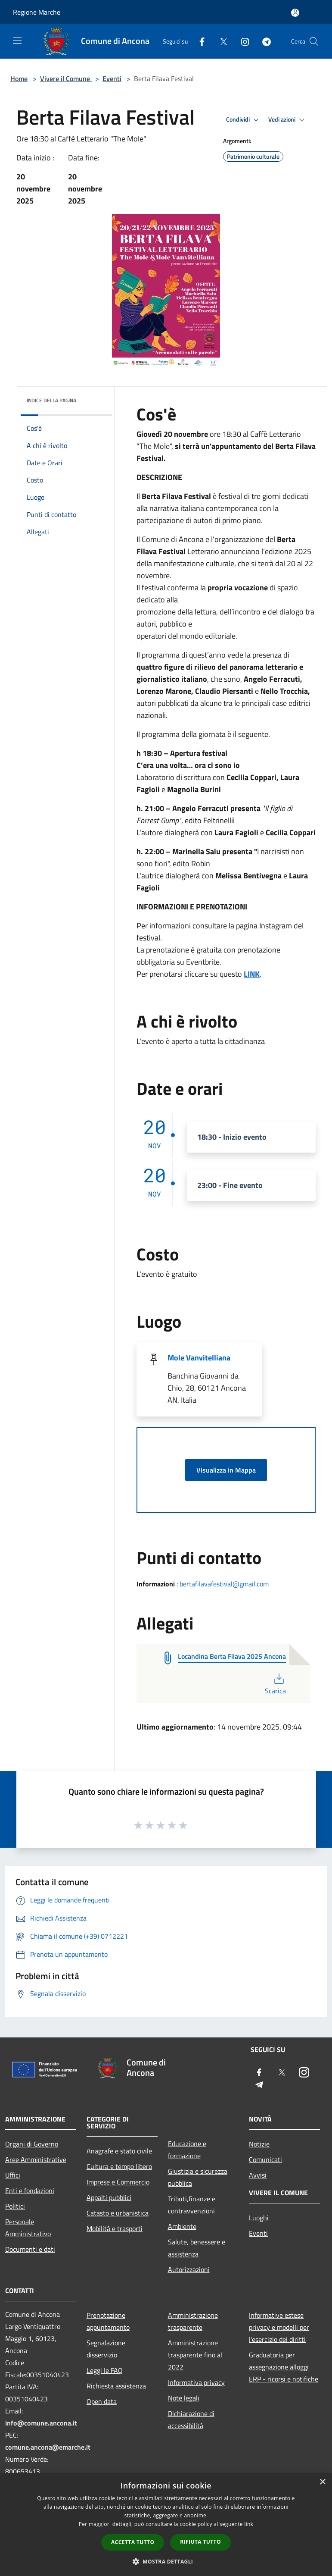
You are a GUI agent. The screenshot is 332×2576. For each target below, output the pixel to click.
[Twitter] (220, 41)
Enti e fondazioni (29, 2190)
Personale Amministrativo (28, 2227)
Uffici (12, 2175)
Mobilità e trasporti (115, 2228)
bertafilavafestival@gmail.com (224, 1584)
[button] (166, 2561)
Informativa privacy (196, 2382)
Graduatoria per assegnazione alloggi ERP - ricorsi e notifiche (283, 2367)
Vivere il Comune (66, 78)
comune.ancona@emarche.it (47, 2447)
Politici (15, 2206)
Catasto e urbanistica (118, 2213)
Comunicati (265, 2159)
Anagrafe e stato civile (119, 2151)
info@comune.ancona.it (41, 2423)
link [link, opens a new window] (248, 2524)
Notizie (259, 2144)
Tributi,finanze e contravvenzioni (191, 2205)
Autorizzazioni (189, 2269)
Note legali (183, 2398)
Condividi (243, 120)
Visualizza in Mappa (226, 1470)
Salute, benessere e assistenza (196, 2248)
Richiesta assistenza (116, 2386)
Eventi (111, 78)
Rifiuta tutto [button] (200, 2541)
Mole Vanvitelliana (199, 1357)
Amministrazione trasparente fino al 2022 (195, 2355)
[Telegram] (263, 41)
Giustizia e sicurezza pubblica (197, 2177)
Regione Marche (36, 12)
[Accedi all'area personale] (295, 13)
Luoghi (259, 2217)
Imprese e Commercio (118, 2182)
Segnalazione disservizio (106, 2349)
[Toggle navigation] (17, 40)
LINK (252, 974)
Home (19, 78)
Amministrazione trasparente (193, 2321)
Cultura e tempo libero (119, 2166)
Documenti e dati (30, 2249)
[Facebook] (198, 41)
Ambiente (182, 2226)
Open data (102, 2401)
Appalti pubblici (109, 2197)
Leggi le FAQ (105, 2370)
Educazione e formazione (187, 2149)
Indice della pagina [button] (51, 400)
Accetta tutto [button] (132, 2542)
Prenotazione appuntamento (108, 2321)
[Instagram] (241, 41)
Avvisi (258, 2175)
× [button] (322, 2482)
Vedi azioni (287, 120)
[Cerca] (314, 41)
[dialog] (166, 2524)
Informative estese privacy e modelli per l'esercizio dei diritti (279, 2327)
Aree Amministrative (35, 2159)
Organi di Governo (31, 2144)
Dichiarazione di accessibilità (191, 2419)
